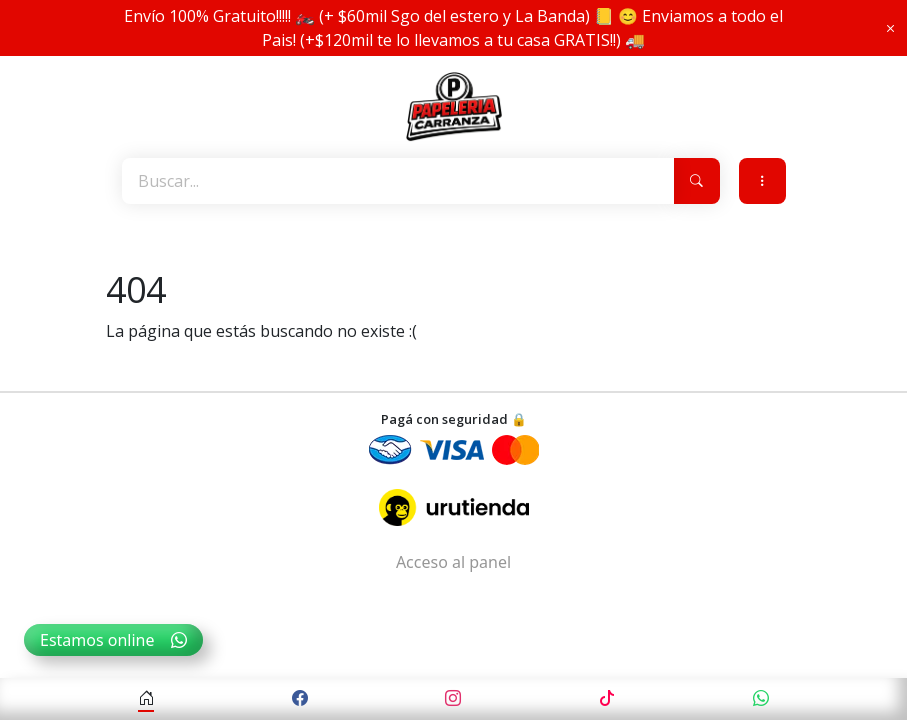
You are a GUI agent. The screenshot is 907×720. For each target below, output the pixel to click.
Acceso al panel (453, 562)
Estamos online (113, 640)
